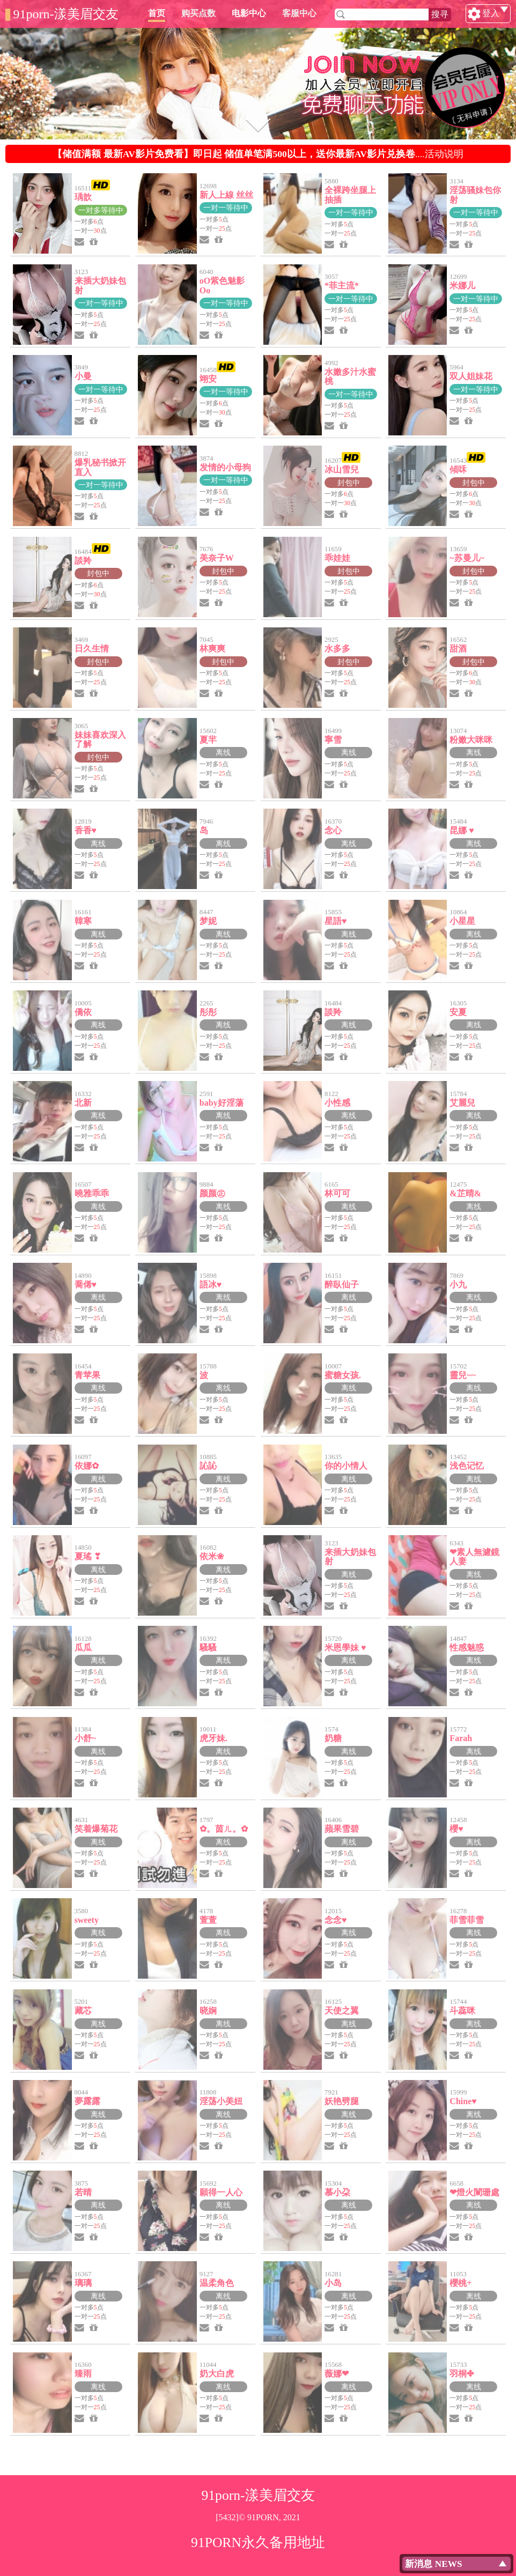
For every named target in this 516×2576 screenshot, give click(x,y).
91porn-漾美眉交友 (66, 14)
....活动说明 (258, 154)
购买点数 (249, 13)
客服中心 (350, 13)
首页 (207, 13)
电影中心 (300, 13)
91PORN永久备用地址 (258, 2542)
